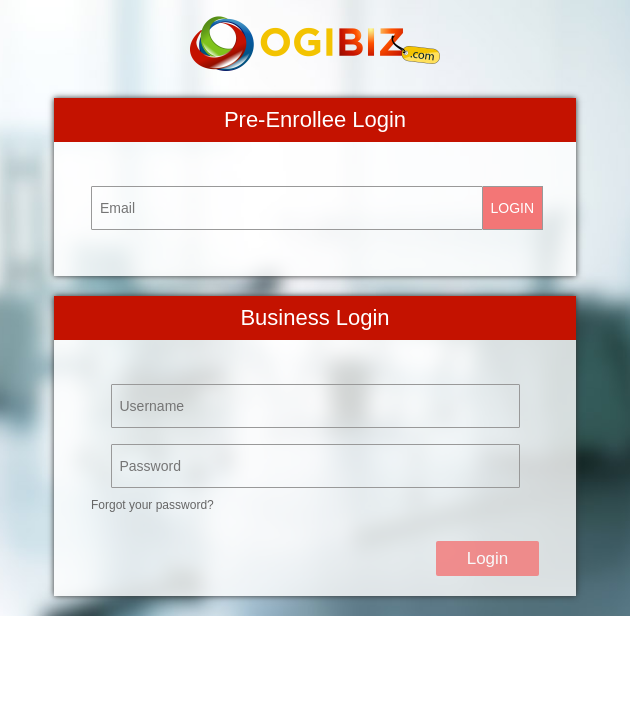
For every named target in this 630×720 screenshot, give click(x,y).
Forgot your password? (152, 505)
